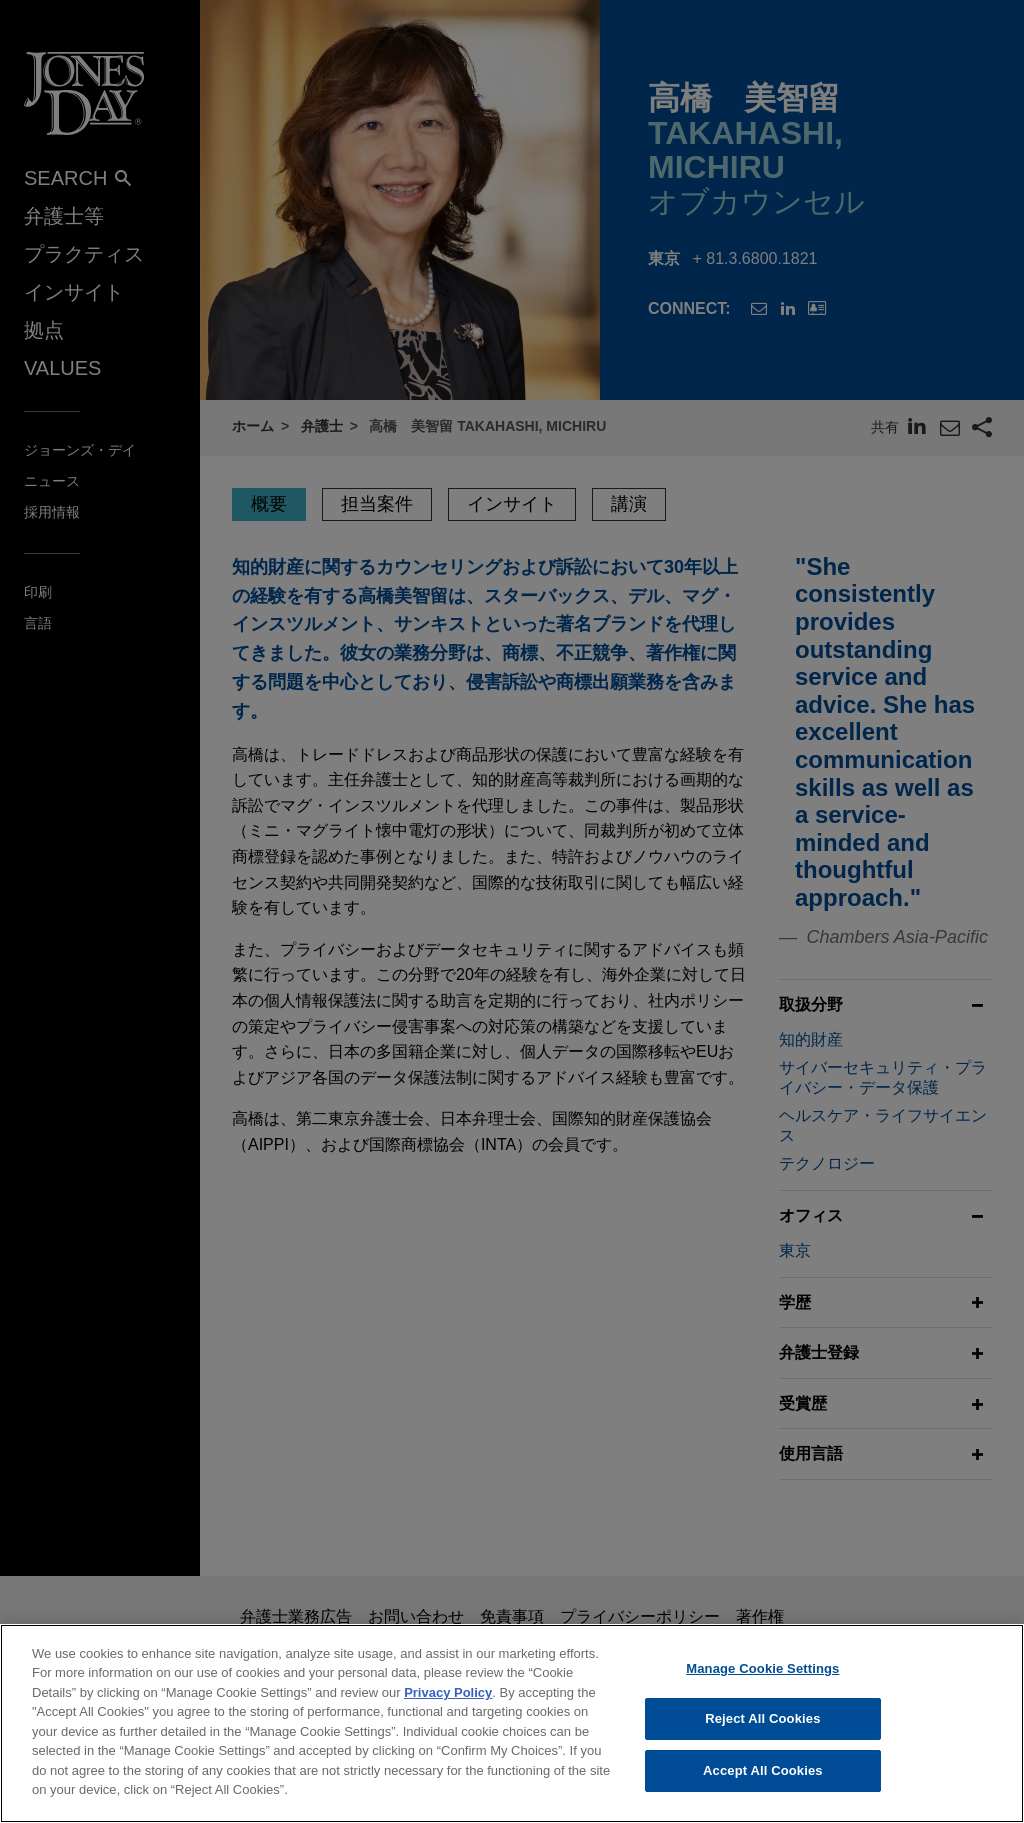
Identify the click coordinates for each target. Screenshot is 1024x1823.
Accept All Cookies (763, 1784)
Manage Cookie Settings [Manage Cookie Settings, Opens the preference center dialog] (762, 1682)
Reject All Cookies (762, 1733)
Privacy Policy (448, 1706)
